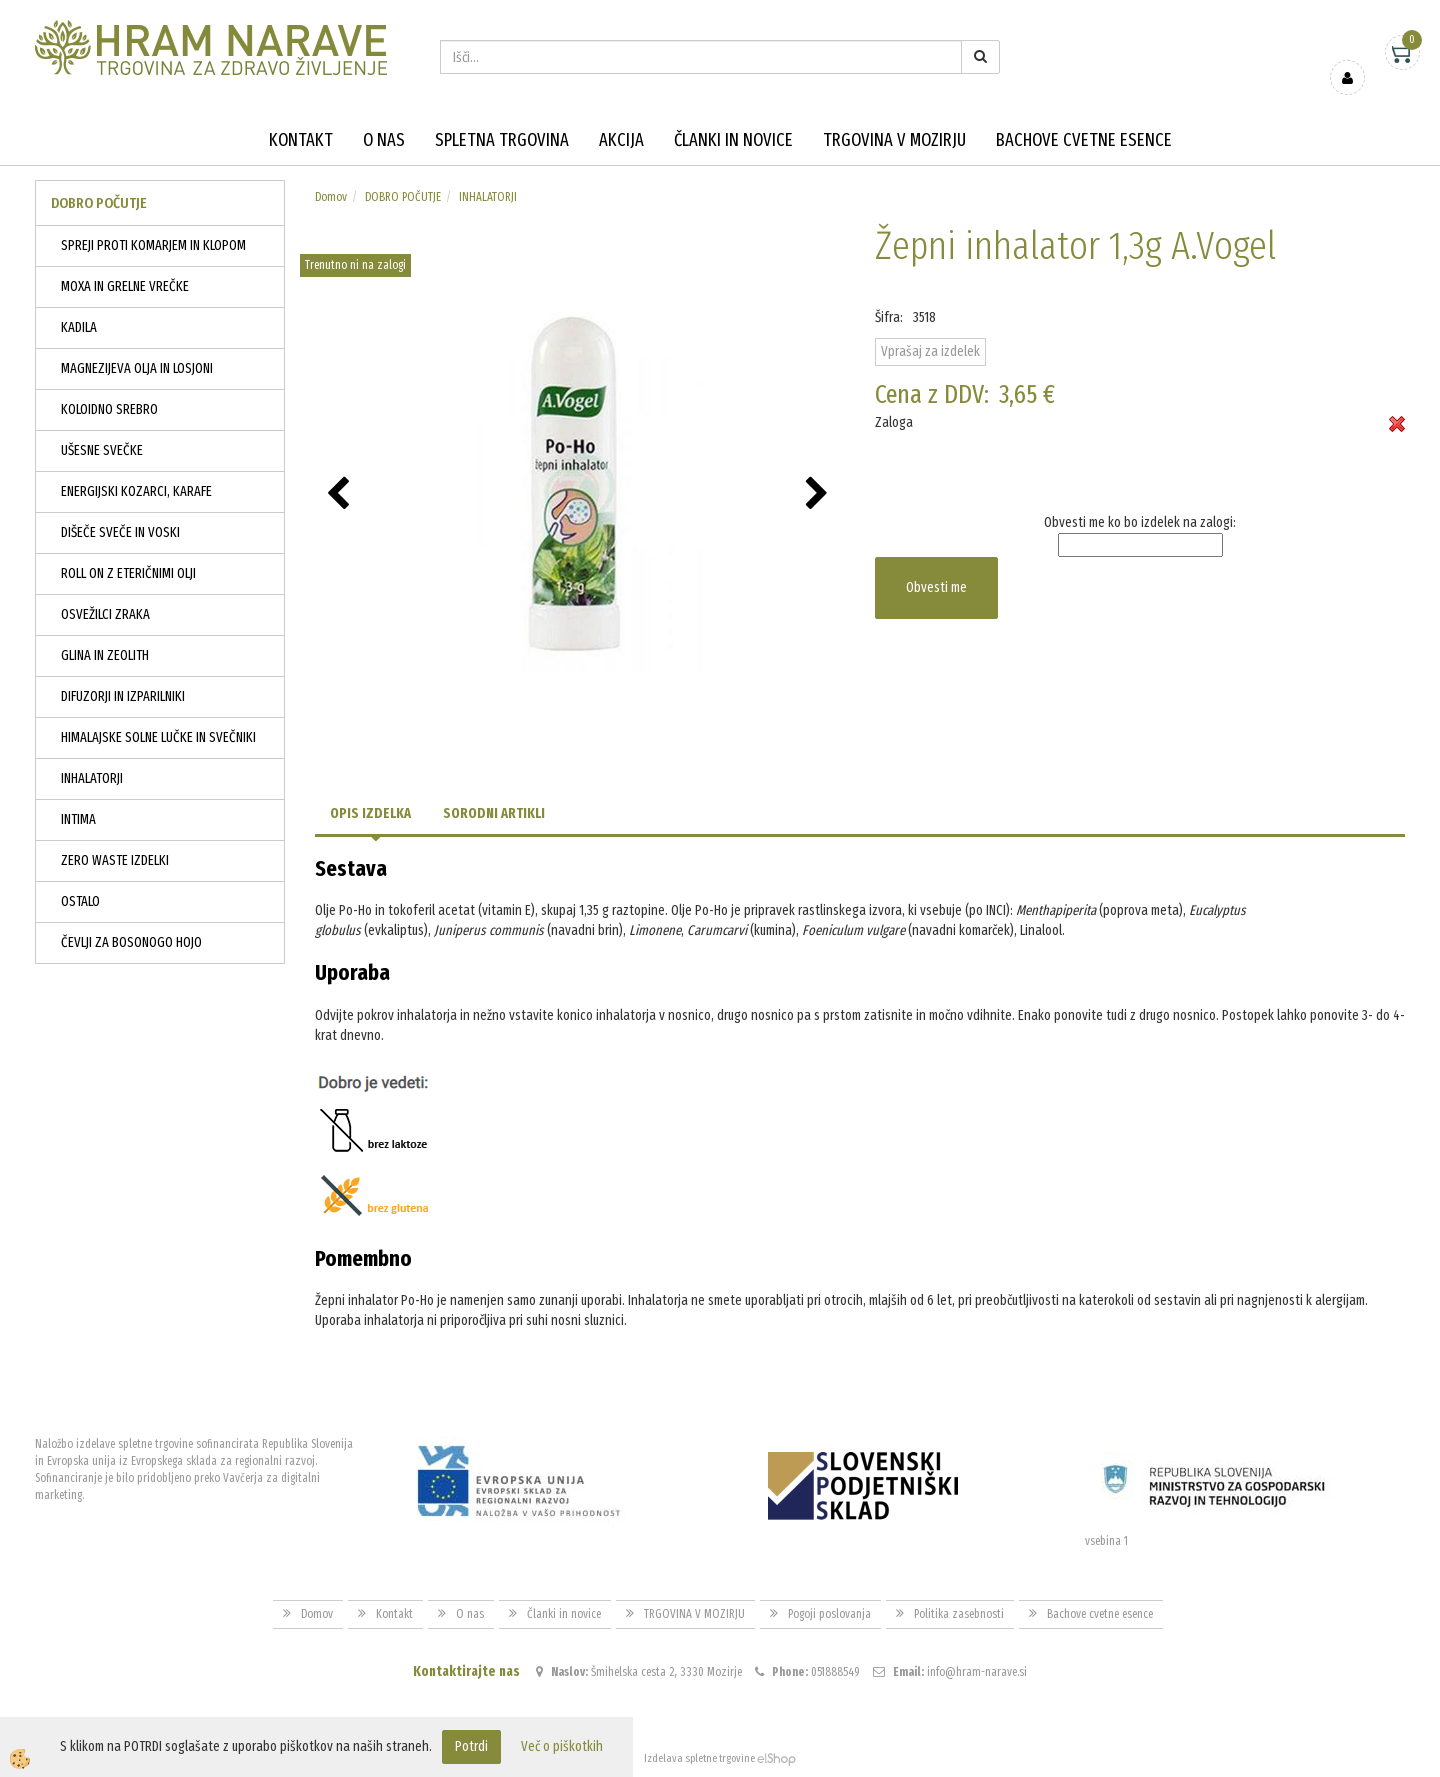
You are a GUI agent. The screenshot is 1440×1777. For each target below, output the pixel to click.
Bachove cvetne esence (1084, 140)
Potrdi (471, 1746)
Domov (331, 197)
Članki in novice (733, 140)
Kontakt (301, 140)
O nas (384, 140)
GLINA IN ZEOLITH (105, 655)
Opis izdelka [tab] (370, 813)
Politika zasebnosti (959, 1614)
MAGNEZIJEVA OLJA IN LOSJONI (137, 368)
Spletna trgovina (502, 140)
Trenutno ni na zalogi (355, 265)
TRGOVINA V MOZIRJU (894, 140)
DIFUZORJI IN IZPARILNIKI (123, 696)
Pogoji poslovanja (829, 1614)
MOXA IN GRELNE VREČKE (125, 286)
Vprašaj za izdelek (930, 351)
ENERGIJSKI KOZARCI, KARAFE (136, 491)
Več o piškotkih (562, 1746)
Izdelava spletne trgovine (699, 1758)
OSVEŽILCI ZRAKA (105, 614)
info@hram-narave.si (977, 1672)
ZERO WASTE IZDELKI (115, 860)
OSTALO (80, 901)
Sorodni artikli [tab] (494, 813)
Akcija (621, 140)
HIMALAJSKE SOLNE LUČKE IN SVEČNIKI (158, 737)
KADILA (79, 327)
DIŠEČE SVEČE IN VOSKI (120, 532)
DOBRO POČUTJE (403, 197)
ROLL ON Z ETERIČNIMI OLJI (128, 573)
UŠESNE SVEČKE (102, 450)
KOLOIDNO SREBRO (109, 409)
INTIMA (78, 819)
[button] (819, 495)
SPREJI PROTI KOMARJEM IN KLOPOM (153, 245)
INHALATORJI (92, 778)
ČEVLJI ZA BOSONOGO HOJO (131, 942)
